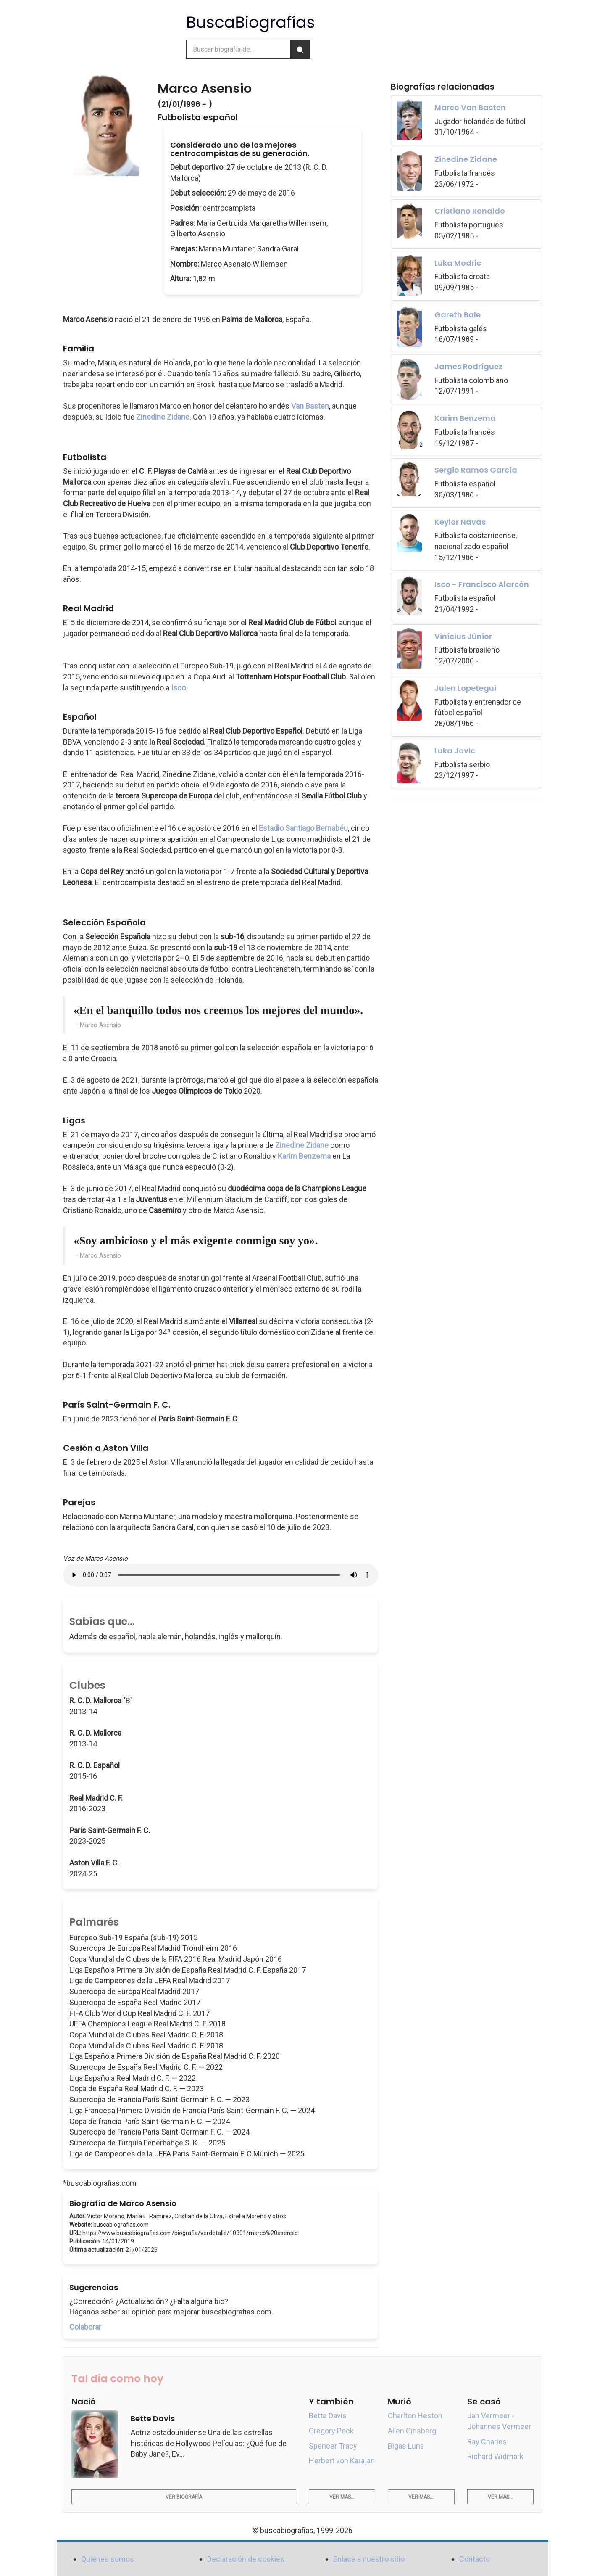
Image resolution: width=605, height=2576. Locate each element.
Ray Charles (487, 2441)
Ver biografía (184, 2497)
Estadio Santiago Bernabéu (303, 828)
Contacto (474, 2559)
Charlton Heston (415, 2415)
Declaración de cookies (245, 2559)
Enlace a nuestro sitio (369, 2559)
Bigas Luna (406, 2445)
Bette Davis (328, 2415)
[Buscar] (299, 49)
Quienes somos (107, 2559)
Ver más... (342, 2497)
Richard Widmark (495, 2456)
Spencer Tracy (333, 2445)
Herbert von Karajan (342, 2460)
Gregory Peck (331, 2430)
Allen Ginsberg (412, 2430)
